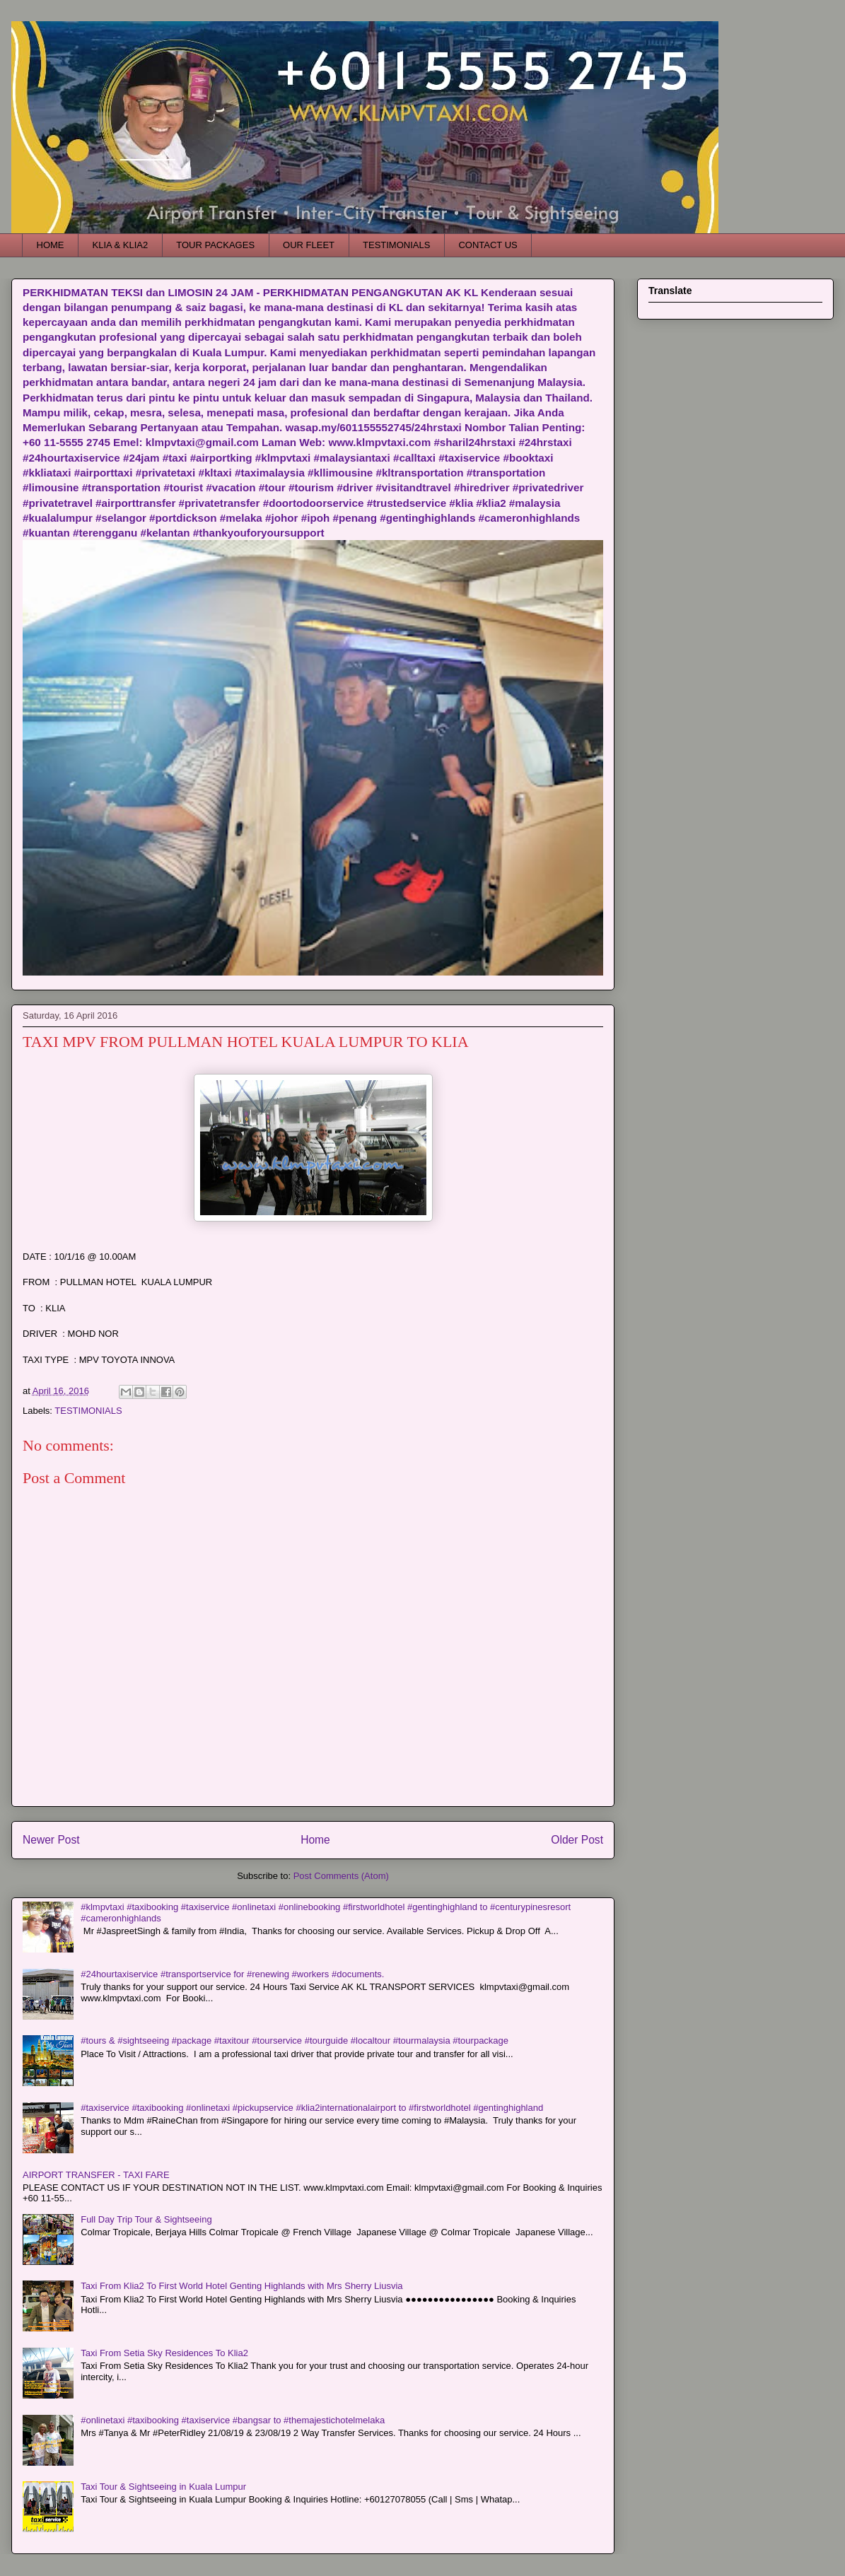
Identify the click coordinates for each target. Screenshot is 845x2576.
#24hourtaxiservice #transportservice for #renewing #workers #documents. (232, 1974)
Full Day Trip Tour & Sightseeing (146, 2219)
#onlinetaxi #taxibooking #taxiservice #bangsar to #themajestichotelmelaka (233, 2420)
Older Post (577, 1840)
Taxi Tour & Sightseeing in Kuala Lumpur (163, 2486)
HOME (50, 245)
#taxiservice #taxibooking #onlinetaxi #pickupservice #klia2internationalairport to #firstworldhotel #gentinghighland (312, 2107)
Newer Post (51, 1840)
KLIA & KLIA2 (120, 245)
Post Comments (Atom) (341, 1875)
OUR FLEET (308, 245)
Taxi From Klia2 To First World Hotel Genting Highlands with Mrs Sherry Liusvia (241, 2286)
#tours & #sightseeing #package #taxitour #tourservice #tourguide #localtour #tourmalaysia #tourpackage (294, 2040)
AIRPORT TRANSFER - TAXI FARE (96, 2175)
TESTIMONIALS (396, 245)
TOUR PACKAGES (215, 245)
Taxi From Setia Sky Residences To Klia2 (164, 2353)
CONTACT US (487, 245)
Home (315, 1840)
